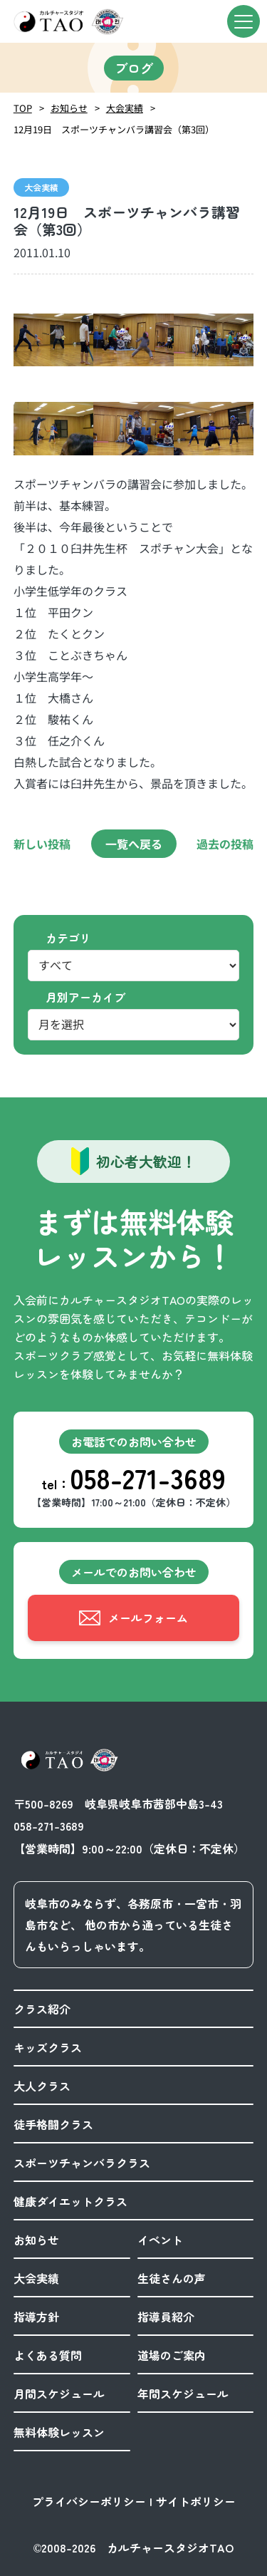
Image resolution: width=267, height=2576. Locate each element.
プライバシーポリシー (89, 2501)
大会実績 (124, 108)
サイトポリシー (196, 2501)
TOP (23, 108)
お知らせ (69, 108)
